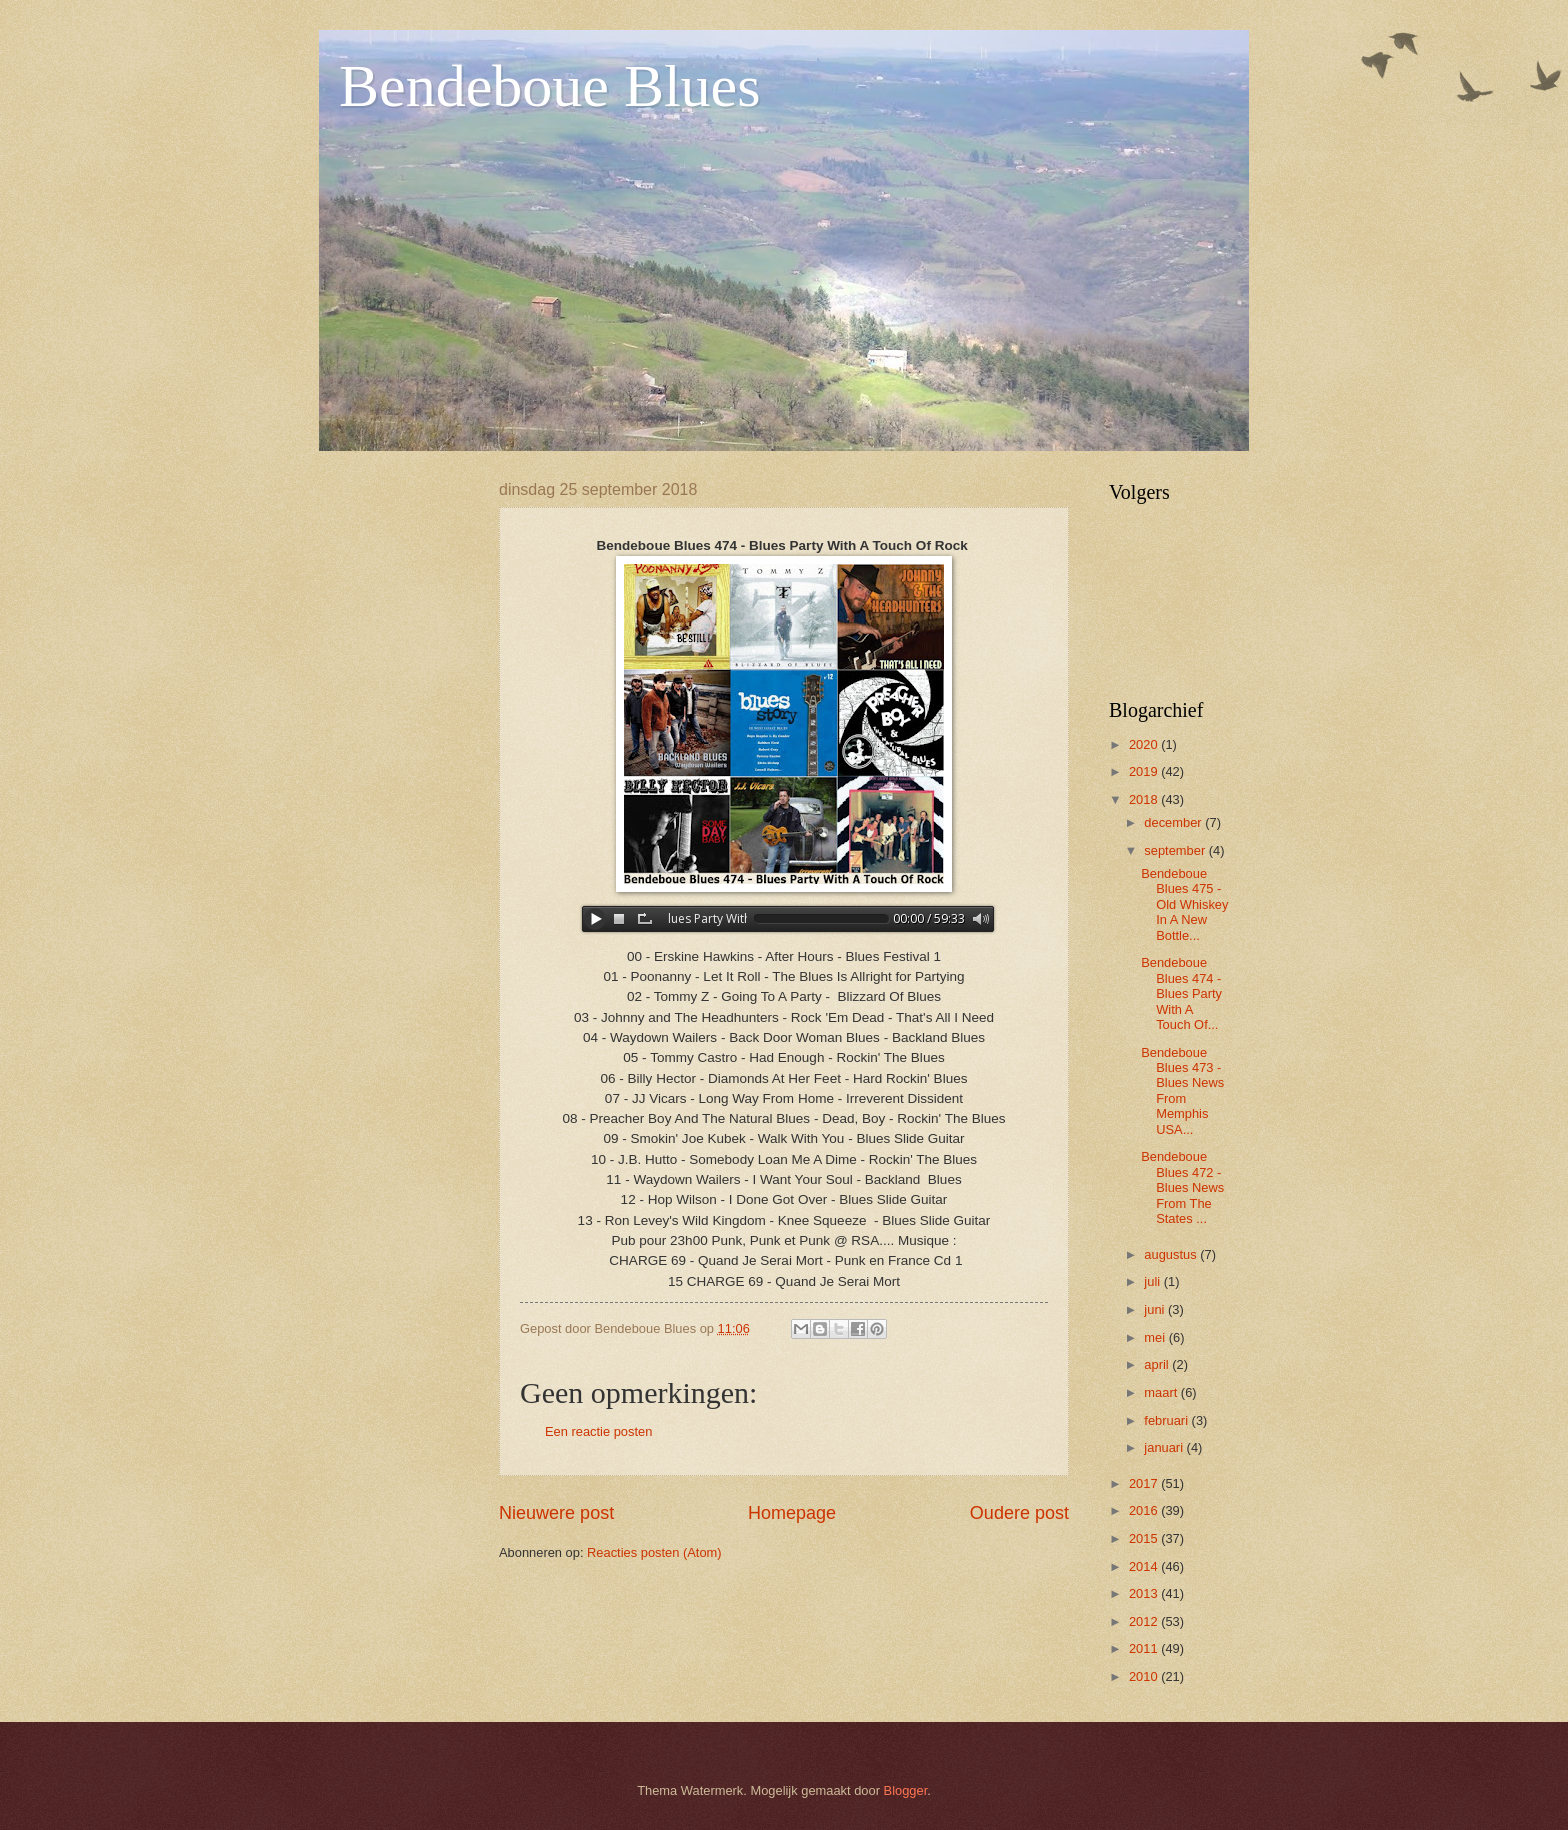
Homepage (792, 1513)
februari (1167, 1420)
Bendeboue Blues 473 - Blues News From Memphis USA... (1182, 1091)
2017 (1145, 1483)
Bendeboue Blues (550, 86)
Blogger (906, 1790)
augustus (1172, 1254)
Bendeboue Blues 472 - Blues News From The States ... (1182, 1187)
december (1174, 822)
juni (1156, 1309)
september (1176, 850)
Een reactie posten (598, 1431)
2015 (1145, 1538)
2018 (1145, 799)
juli (1153, 1281)
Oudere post (1019, 1513)
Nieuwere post (556, 1513)
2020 (1145, 744)
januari (1165, 1447)
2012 (1145, 1621)
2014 (1145, 1566)
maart (1162, 1392)
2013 (1145, 1593)
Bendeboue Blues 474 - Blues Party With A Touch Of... (1181, 993)
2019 (1145, 771)
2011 (1145, 1648)
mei (1156, 1337)
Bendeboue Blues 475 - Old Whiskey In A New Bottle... (1184, 904)
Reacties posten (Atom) (654, 1552)
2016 (1145, 1510)
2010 (1145, 1676)
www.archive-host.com (784, 919)
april (1158, 1364)
